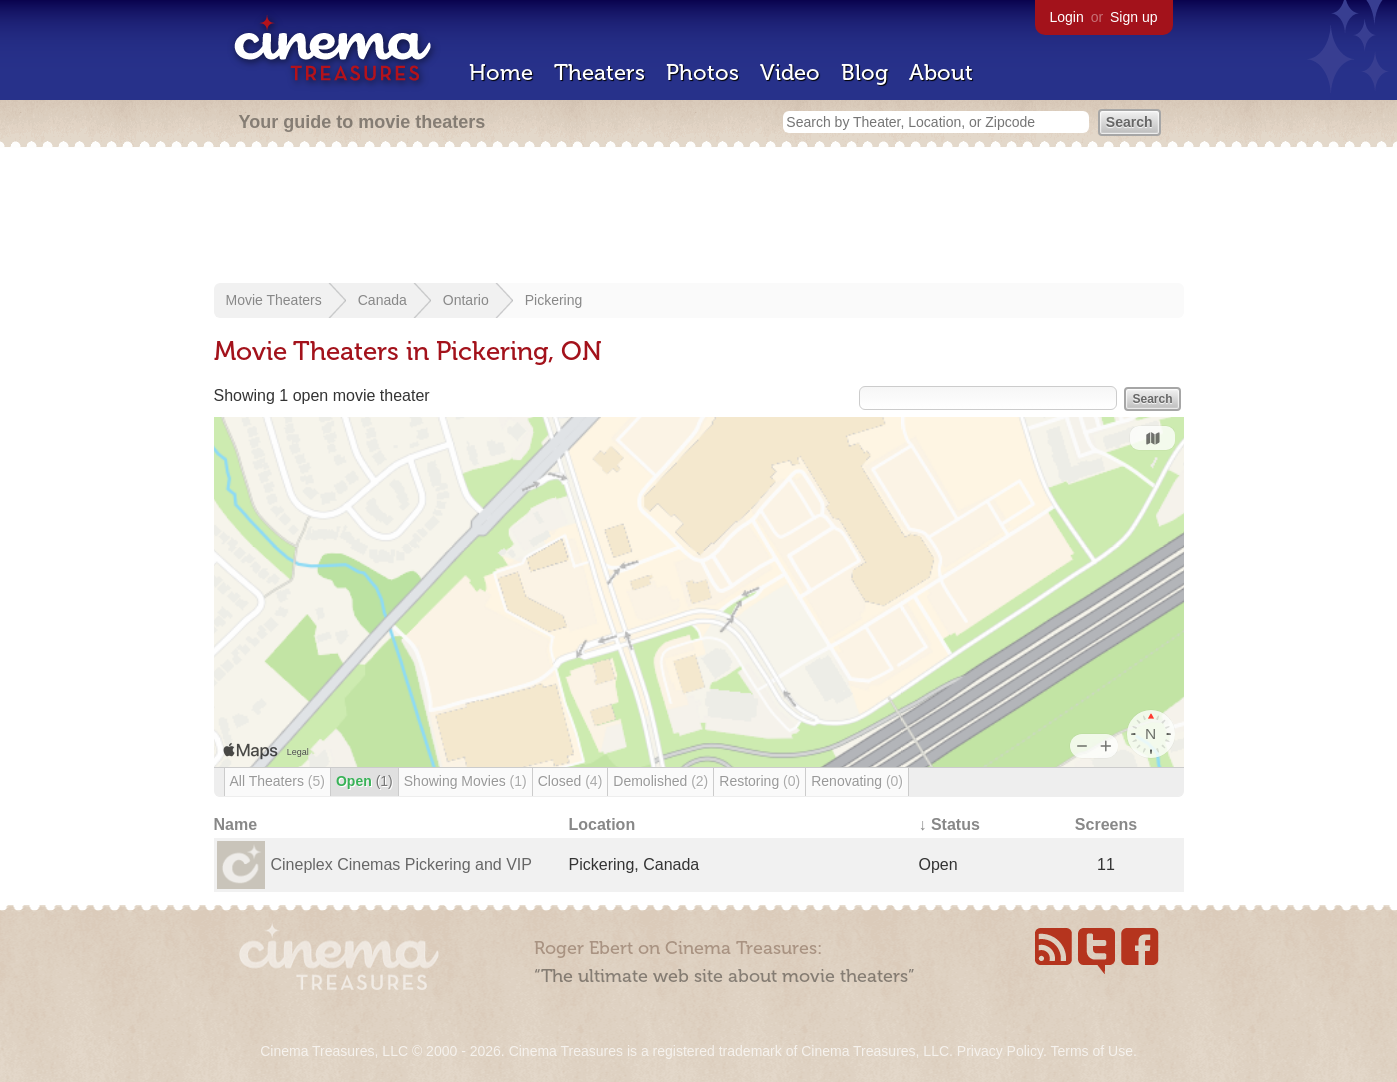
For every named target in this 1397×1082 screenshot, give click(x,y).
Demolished (660, 781)
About (941, 72)
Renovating (857, 781)
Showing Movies (465, 781)
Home (501, 72)
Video (790, 72)
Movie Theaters (274, 300)
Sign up (1133, 17)
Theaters (599, 72)
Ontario (466, 300)
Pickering (554, 300)
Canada (382, 300)
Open (364, 781)
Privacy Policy (1000, 1051)
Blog (864, 72)
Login (1067, 17)
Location (602, 824)
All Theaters (277, 781)
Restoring (759, 781)
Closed (570, 781)
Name (236, 824)
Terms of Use (1091, 1051)
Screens (1106, 824)
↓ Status (949, 824)
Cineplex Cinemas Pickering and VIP (401, 864)
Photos (702, 72)
